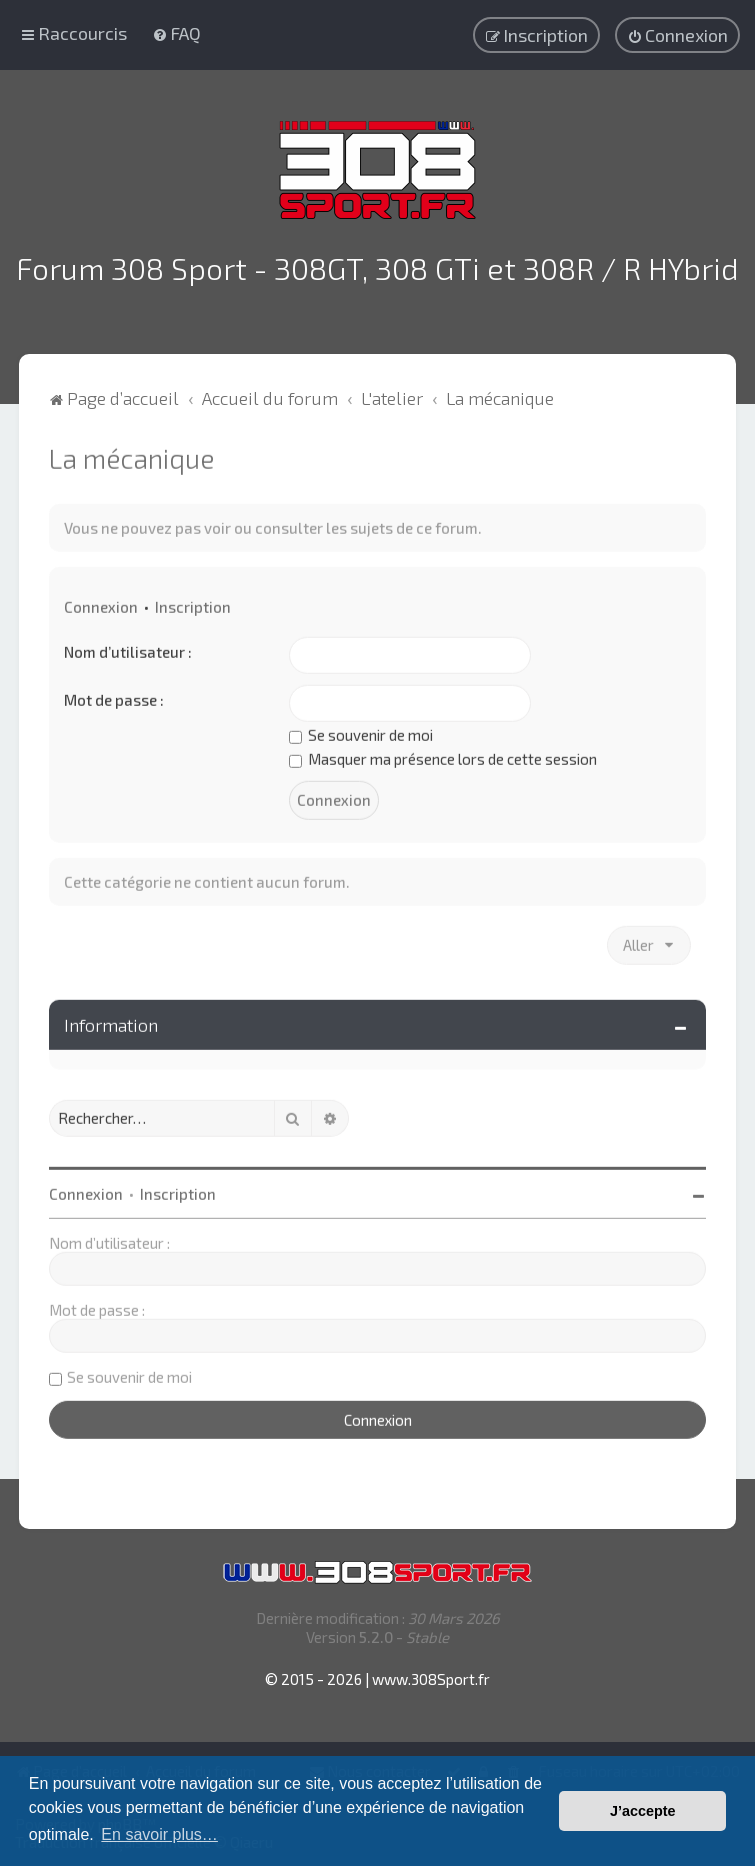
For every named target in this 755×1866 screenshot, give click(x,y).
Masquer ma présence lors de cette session (443, 757)
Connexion (101, 605)
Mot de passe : (114, 698)
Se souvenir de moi (361, 733)
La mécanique (131, 456)
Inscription (193, 605)
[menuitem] (176, 33)
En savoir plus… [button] (159, 1834)
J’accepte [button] (643, 1811)
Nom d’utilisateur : (128, 650)
